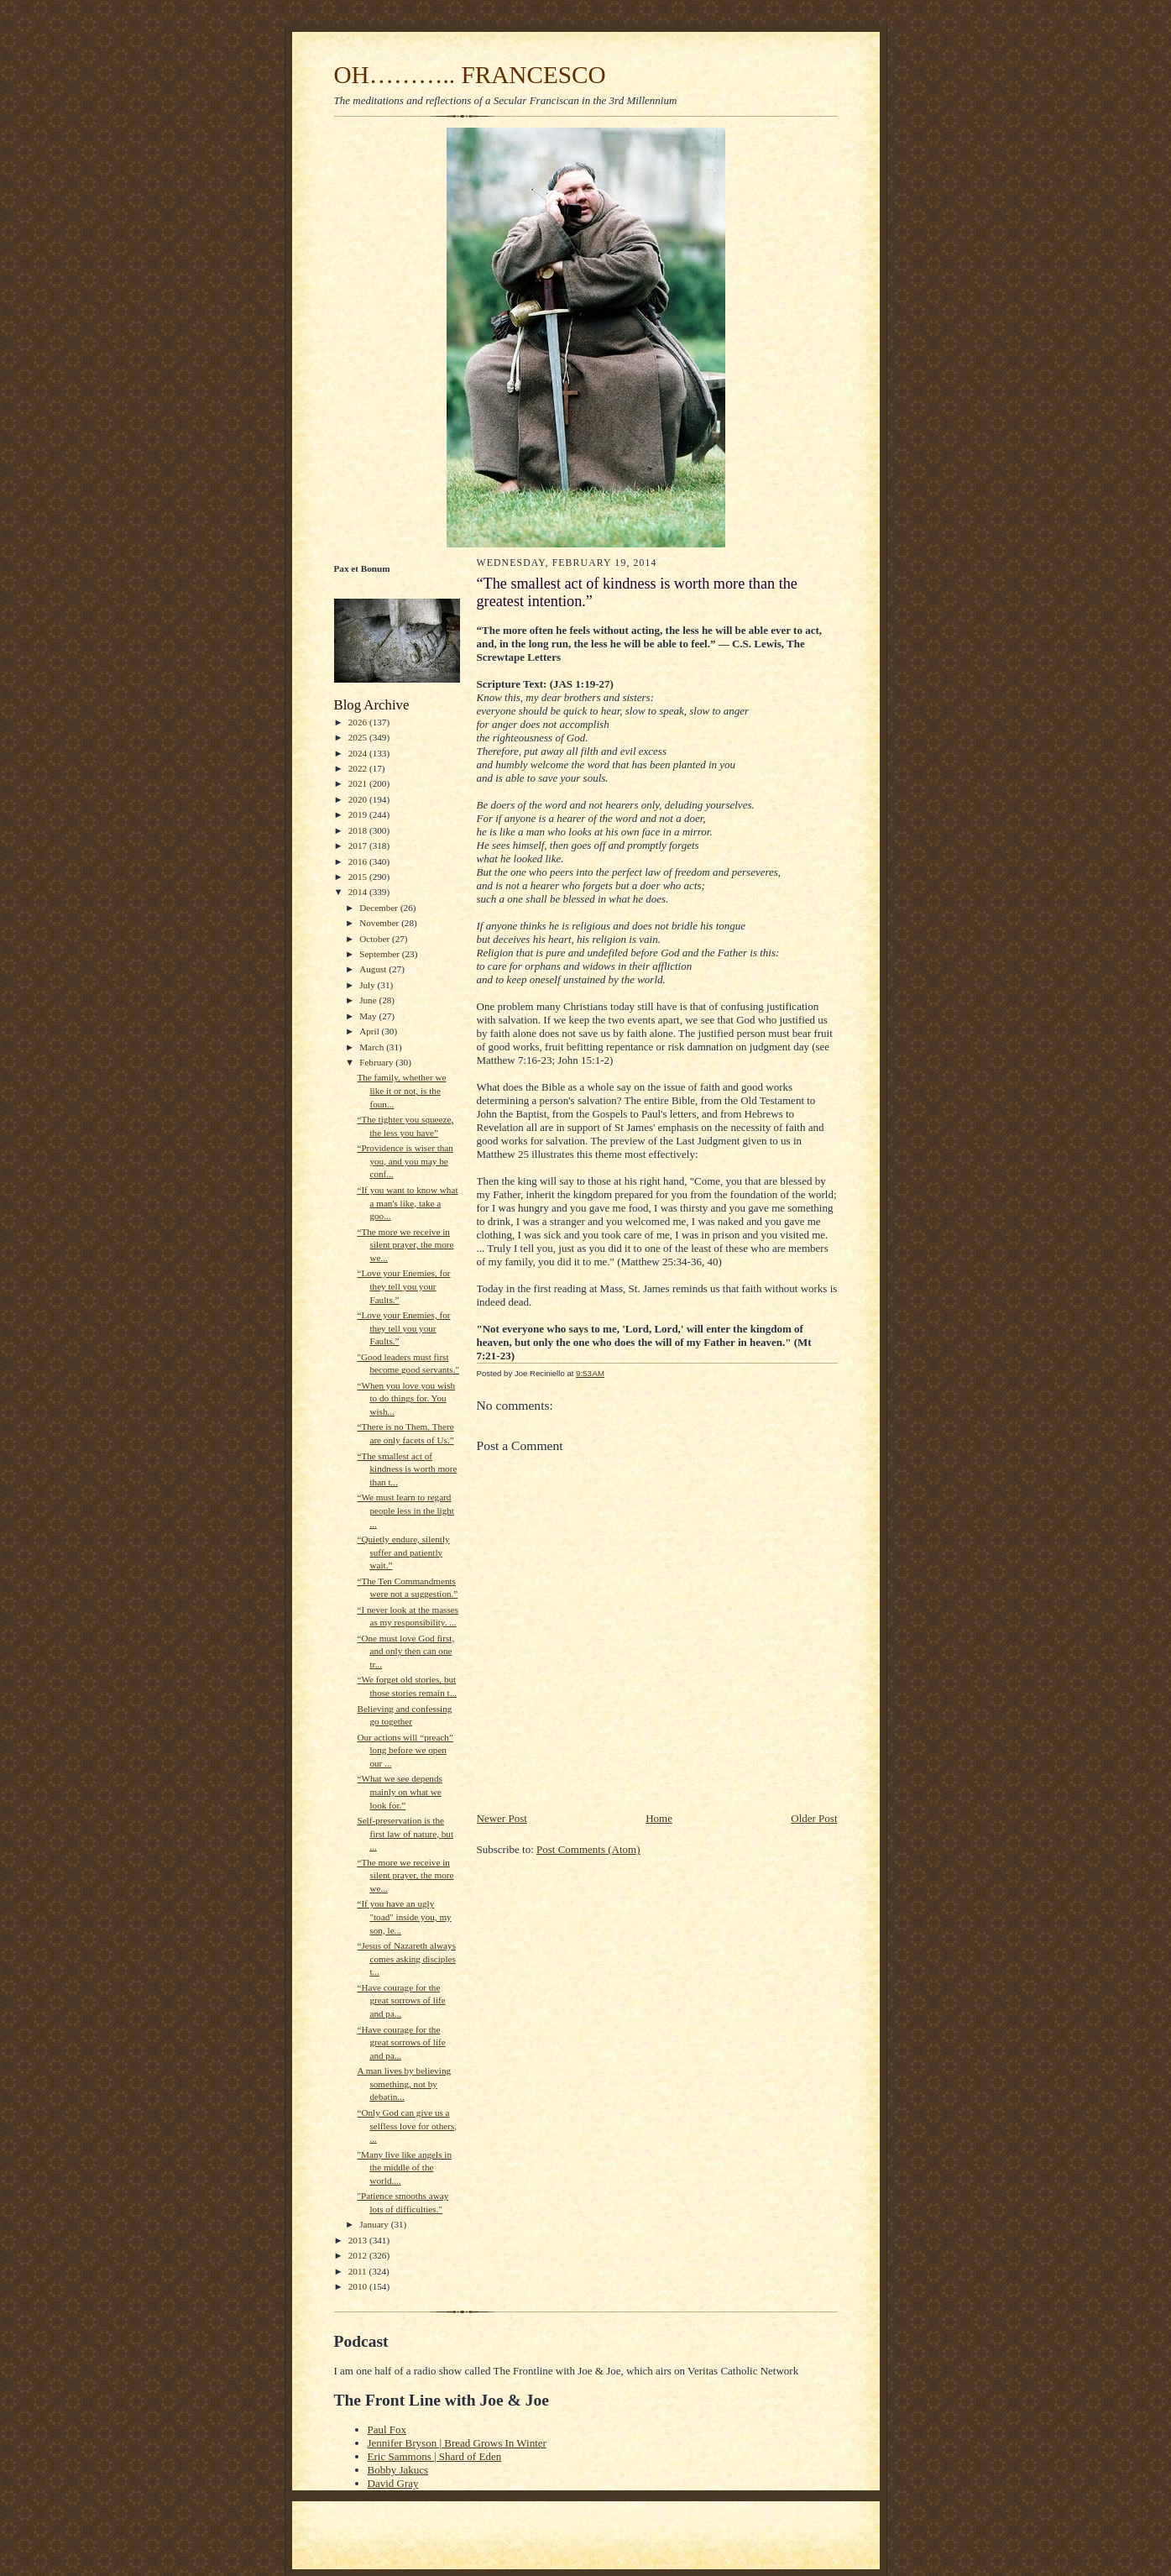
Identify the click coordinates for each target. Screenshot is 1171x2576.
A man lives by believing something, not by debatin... (404, 2084)
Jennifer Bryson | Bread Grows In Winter (457, 2443)
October (375, 939)
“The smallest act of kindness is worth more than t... (407, 1469)
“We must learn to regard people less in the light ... (405, 1510)
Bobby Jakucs (398, 2469)
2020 (358, 799)
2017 (358, 845)
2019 (358, 814)
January (375, 2224)
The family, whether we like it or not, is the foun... (401, 1090)
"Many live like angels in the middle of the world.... (404, 2167)
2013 (358, 2240)
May (369, 1016)
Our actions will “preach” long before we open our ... (404, 1750)
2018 (358, 830)
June (369, 1000)
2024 (358, 753)
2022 (358, 768)
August (374, 969)
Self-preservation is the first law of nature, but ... (405, 1833)
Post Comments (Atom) (588, 1849)
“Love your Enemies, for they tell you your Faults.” (403, 1286)
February (377, 1062)
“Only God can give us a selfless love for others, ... (407, 2125)
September (380, 954)
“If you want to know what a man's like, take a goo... (407, 1203)
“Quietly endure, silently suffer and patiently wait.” (403, 1552)
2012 (358, 2255)
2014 (358, 892)
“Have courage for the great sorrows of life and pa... (401, 2000)
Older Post (814, 1818)
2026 (358, 722)
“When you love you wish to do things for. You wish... (406, 1398)
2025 (358, 737)
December (379, 908)
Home (659, 1818)
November (380, 923)
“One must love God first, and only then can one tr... (405, 1651)
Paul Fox (387, 2429)
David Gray (393, 2483)
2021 (358, 783)
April (370, 1031)
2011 (358, 2271)
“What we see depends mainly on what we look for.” (399, 1791)
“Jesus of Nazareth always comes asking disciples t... (406, 1958)
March (372, 1047)
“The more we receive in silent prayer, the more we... (405, 1245)
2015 (358, 877)
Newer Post (502, 1818)
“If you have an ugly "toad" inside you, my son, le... (404, 1916)
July (368, 985)
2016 (358, 861)
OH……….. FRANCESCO (470, 74)
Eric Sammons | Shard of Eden (435, 2456)
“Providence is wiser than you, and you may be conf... (404, 1161)
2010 (358, 2286)
